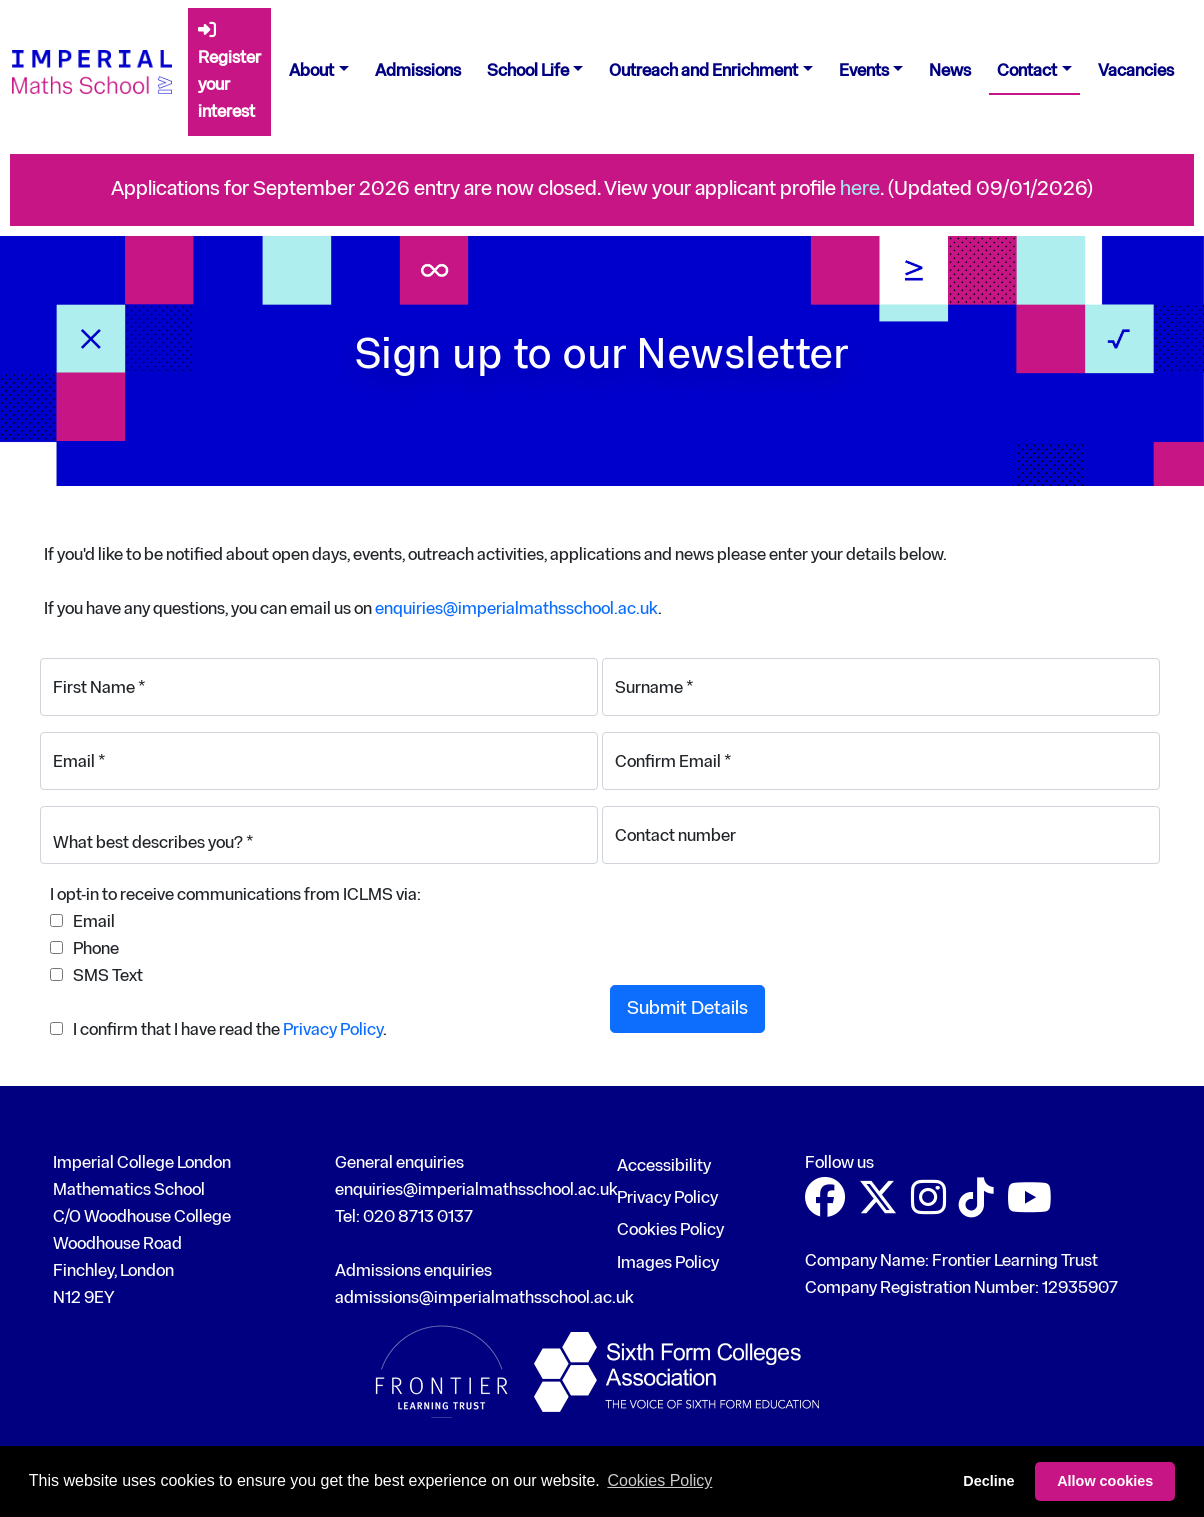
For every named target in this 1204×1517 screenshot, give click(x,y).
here (860, 189)
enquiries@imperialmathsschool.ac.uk (516, 609)
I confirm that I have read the (176, 1030)
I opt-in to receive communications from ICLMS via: (235, 895)
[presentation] (762, 911)
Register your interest (229, 71)
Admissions (418, 71)
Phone (96, 949)
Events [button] (864, 71)
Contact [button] (1027, 71)
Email (94, 922)
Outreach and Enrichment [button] (703, 71)
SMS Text (108, 976)
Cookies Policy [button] (659, 1480)
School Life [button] (528, 71)
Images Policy (668, 1263)
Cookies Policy (670, 1230)
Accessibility (664, 1166)
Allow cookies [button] (1105, 1481)
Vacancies (1136, 71)
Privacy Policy (333, 1030)
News (950, 71)
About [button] (311, 71)
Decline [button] (988, 1481)
